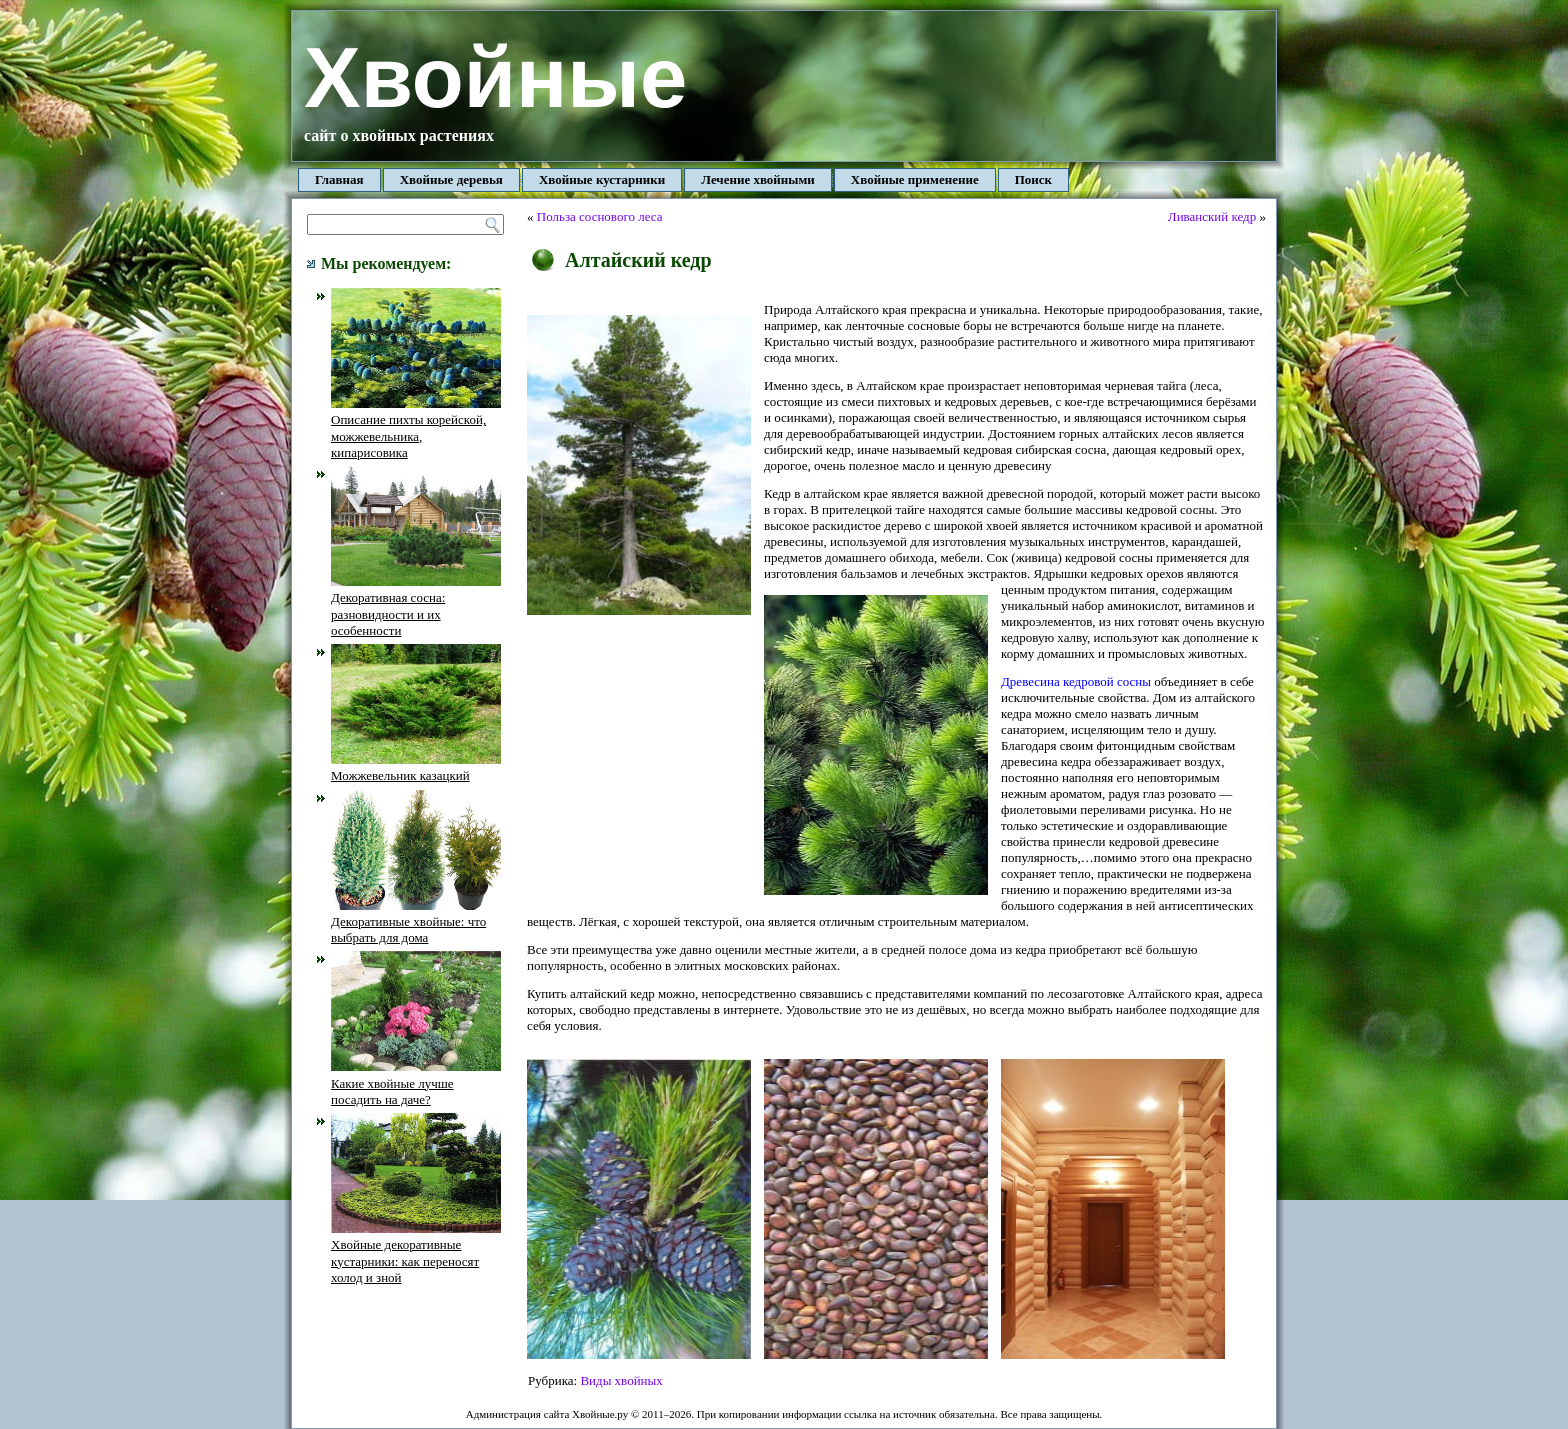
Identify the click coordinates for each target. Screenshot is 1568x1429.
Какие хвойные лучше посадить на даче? (416, 1083)
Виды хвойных (621, 1380)
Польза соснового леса (600, 216)
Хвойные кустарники (602, 179)
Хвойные (495, 77)
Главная (339, 179)
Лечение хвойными (758, 179)
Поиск (1033, 179)
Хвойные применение (915, 179)
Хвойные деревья (451, 179)
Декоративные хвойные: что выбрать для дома (416, 922)
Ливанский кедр (1212, 216)
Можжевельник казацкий (416, 767)
